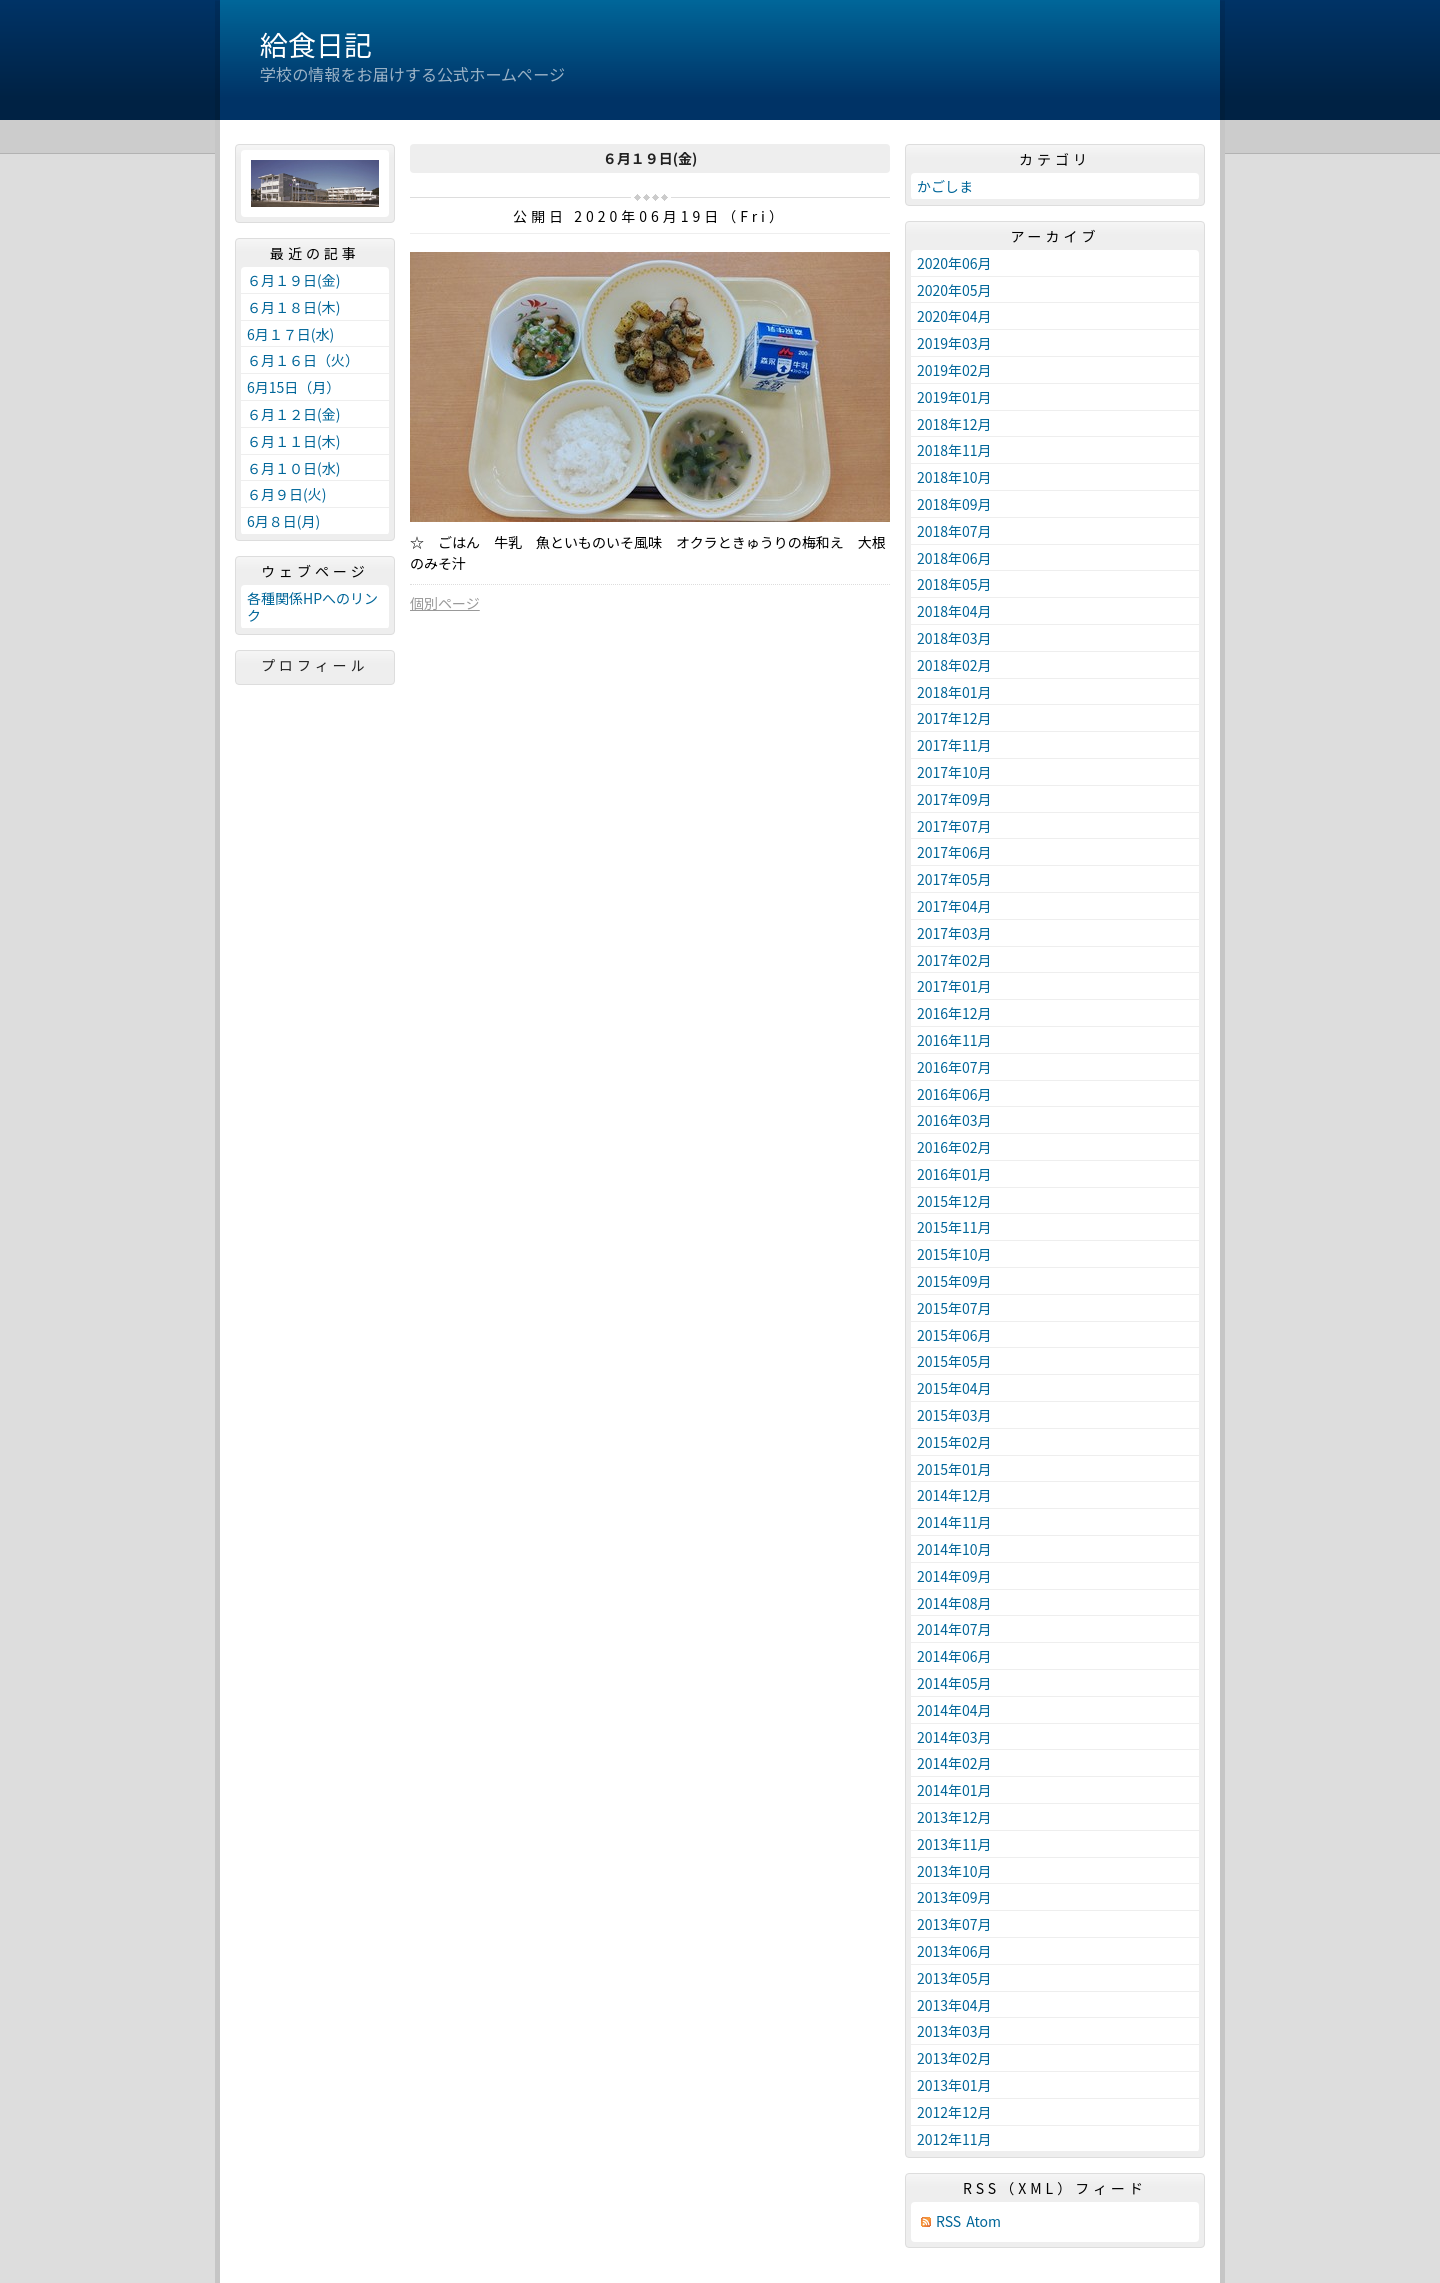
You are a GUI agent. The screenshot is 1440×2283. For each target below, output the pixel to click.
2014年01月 (954, 1790)
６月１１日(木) (293, 441)
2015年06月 (954, 1335)
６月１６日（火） (303, 360)
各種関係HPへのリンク (312, 606)
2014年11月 (954, 1522)
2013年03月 (954, 2031)
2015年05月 (954, 1361)
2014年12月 (954, 1495)
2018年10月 (954, 477)
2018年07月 (954, 531)
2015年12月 (954, 1201)
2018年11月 (954, 450)
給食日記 (316, 44)
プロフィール (315, 665)
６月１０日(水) (293, 468)
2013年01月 (954, 2085)
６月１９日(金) (293, 280)
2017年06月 (954, 852)
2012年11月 (954, 2139)
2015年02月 (954, 1442)
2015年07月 (954, 1308)
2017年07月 (954, 826)
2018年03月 (954, 638)
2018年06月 (954, 558)
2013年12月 (954, 1817)
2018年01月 (954, 692)
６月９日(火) (286, 494)
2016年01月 (954, 1174)
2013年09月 (954, 1897)
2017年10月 (954, 772)
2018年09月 (954, 504)
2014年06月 (954, 1656)
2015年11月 (954, 1227)
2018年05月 (954, 584)
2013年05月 (954, 1978)
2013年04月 (954, 2005)
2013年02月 (954, 2058)
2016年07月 (954, 1067)
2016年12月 (954, 1013)
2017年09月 (954, 799)
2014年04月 (954, 1710)
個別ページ (445, 603)
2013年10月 (954, 1871)
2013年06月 (954, 1951)
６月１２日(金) (293, 414)
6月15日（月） (293, 387)
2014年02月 (954, 1763)
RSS (948, 2221)
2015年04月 (954, 1388)
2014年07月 (954, 1629)
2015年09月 (954, 1281)
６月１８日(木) (293, 307)
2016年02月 (954, 1147)
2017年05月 (954, 879)
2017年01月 (954, 986)
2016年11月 (954, 1040)
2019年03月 (954, 343)
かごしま (945, 186)
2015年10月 (954, 1254)
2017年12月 (954, 718)
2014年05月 (954, 1683)
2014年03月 (954, 1737)
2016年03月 (954, 1120)
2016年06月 (954, 1094)
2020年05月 (954, 290)
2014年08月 (954, 1603)
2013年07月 (954, 1924)
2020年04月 (954, 316)
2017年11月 (954, 745)
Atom (983, 2221)
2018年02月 (954, 665)
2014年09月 (954, 1576)
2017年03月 (954, 933)
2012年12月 (954, 2112)
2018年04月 (954, 611)
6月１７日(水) (290, 334)
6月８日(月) (283, 521)
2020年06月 (954, 263)
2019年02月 (954, 370)
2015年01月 (954, 1469)
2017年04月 (954, 906)
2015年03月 (954, 1415)
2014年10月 (954, 1549)
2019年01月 (954, 397)
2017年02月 (954, 960)
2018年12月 (954, 424)
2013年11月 (954, 1844)
